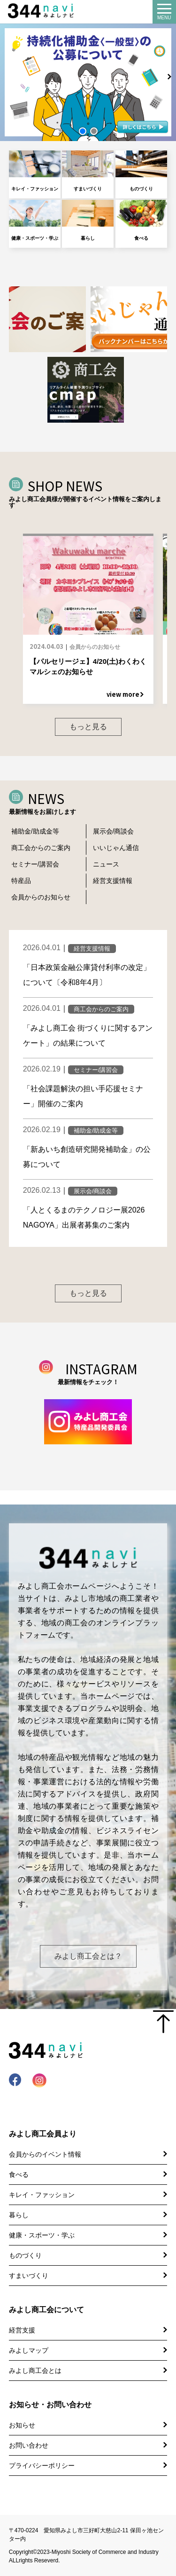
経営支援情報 (112, 880)
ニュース (106, 864)
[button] (82, 131)
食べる (141, 220)
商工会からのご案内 (40, 847)
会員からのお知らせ (40, 897)
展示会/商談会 (113, 831)
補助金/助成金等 (35, 831)
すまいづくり (88, 170)
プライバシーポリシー (42, 2465)
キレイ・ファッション (35, 170)
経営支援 (22, 2330)
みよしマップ (28, 2350)
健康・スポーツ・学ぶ (35, 220)
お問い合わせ (28, 2445)
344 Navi (43, 10)
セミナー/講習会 (35, 864)
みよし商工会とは (35, 2370)
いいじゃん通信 (116, 847)
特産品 (21, 880)
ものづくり (141, 170)
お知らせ (22, 2425)
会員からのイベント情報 (45, 2154)
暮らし (88, 220)
